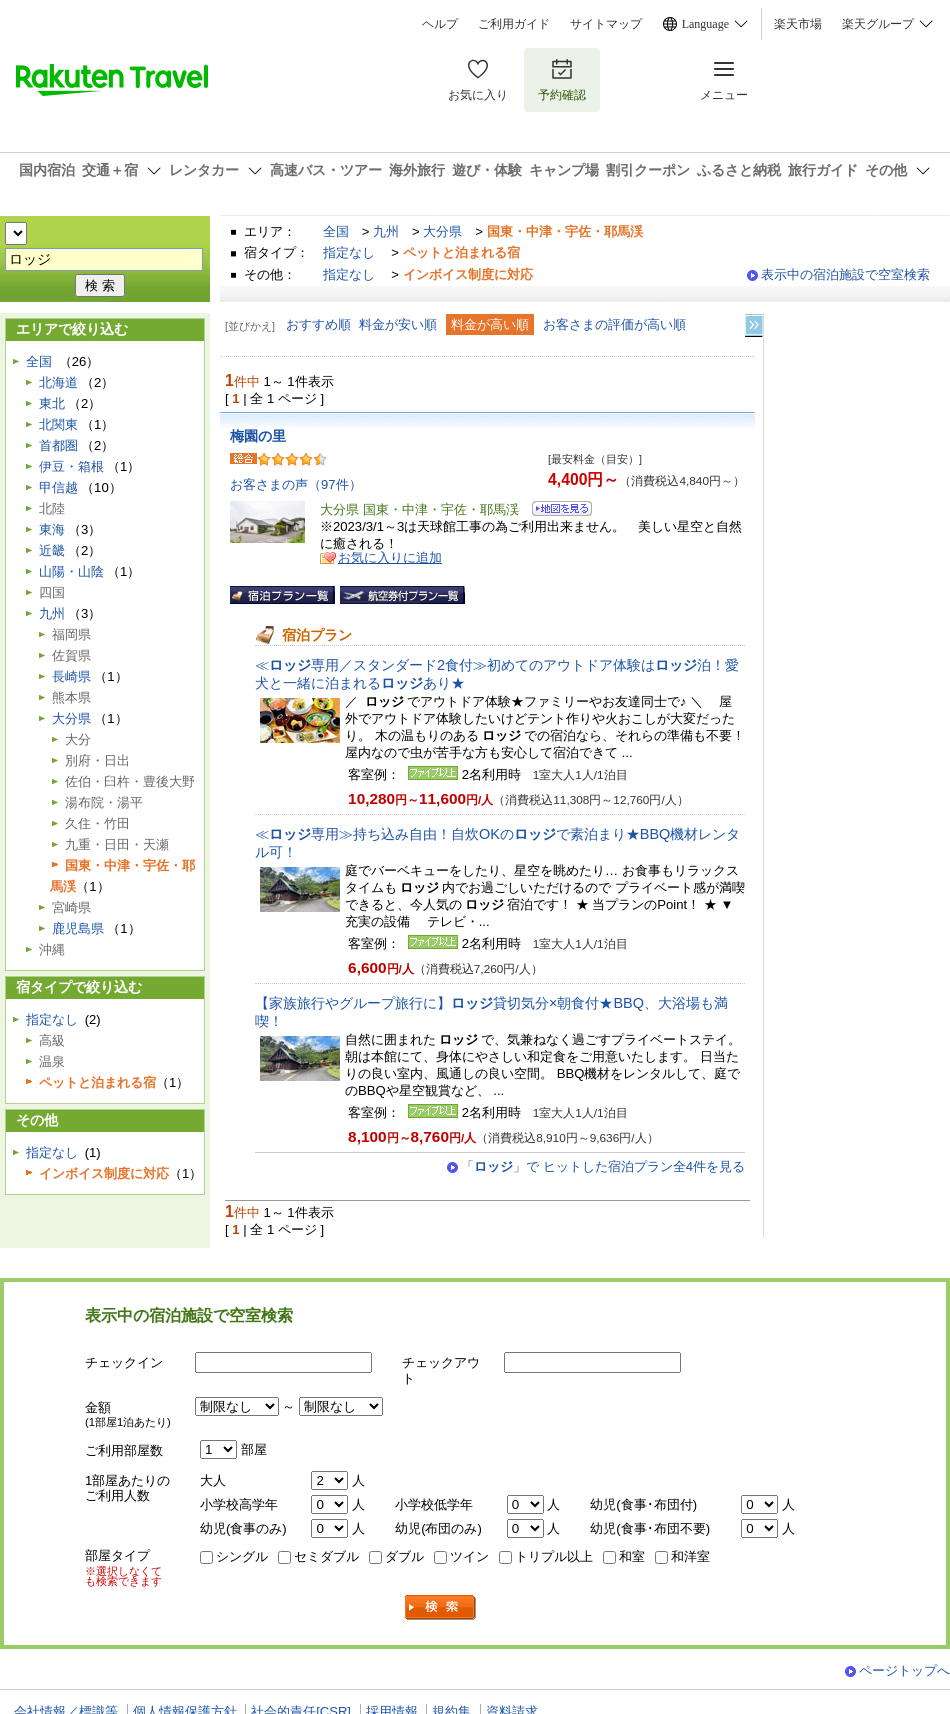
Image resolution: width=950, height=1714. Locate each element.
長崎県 (71, 676)
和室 (632, 1556)
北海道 (58, 382)
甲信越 (58, 487)
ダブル (404, 1556)
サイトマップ (606, 24)
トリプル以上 (554, 1556)
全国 (336, 231)
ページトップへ (904, 1670)
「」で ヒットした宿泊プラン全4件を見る (603, 1166)
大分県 (442, 231)
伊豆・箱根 (71, 466)
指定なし (349, 252)
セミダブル (326, 1556)
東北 (52, 403)
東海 (52, 529)
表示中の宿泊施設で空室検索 (845, 274)
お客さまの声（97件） (296, 484)
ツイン (469, 1556)
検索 (441, 1607)
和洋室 (690, 1556)
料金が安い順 (398, 324)
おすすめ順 (318, 324)
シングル (242, 1556)
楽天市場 (798, 24)
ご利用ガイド (514, 24)
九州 (386, 231)
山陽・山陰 (71, 571)
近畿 (52, 550)
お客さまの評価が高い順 (614, 324)
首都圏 (58, 445)
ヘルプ (440, 24)
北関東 (58, 424)
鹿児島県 (78, 928)
